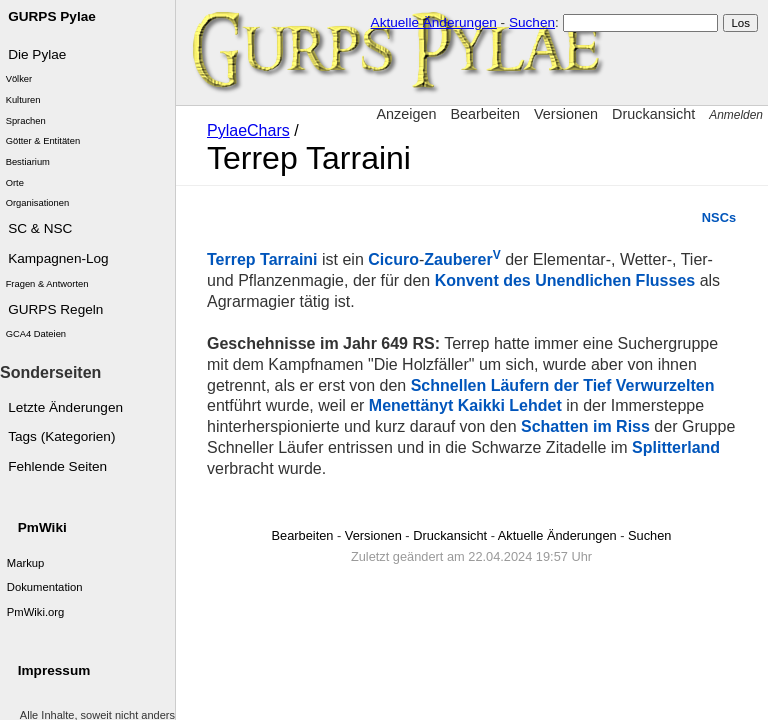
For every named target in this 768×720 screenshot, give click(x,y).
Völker (19, 79)
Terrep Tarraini (262, 259)
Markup (26, 563)
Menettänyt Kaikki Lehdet (465, 405)
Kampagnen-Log (58, 258)
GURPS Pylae (52, 16)
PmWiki (42, 527)
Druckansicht (653, 114)
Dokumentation (45, 587)
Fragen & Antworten (47, 284)
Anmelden (736, 115)
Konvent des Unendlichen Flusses (565, 280)
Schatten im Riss (585, 426)
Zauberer (462, 259)
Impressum (54, 670)
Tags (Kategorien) (61, 436)
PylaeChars (248, 130)
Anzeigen (406, 114)
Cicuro (393, 259)
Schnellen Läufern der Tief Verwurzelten (563, 385)
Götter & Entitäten (43, 141)
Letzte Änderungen (65, 407)
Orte (15, 183)
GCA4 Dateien (36, 334)
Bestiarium (28, 162)
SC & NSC (40, 228)
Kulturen (23, 100)
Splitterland (676, 447)
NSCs (719, 217)
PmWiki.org (36, 612)
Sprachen (26, 121)
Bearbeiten (485, 114)
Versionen (566, 114)
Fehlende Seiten (57, 466)
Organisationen (38, 203)
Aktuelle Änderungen (434, 22)
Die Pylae (37, 54)
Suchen (532, 22)
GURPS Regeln (55, 309)
